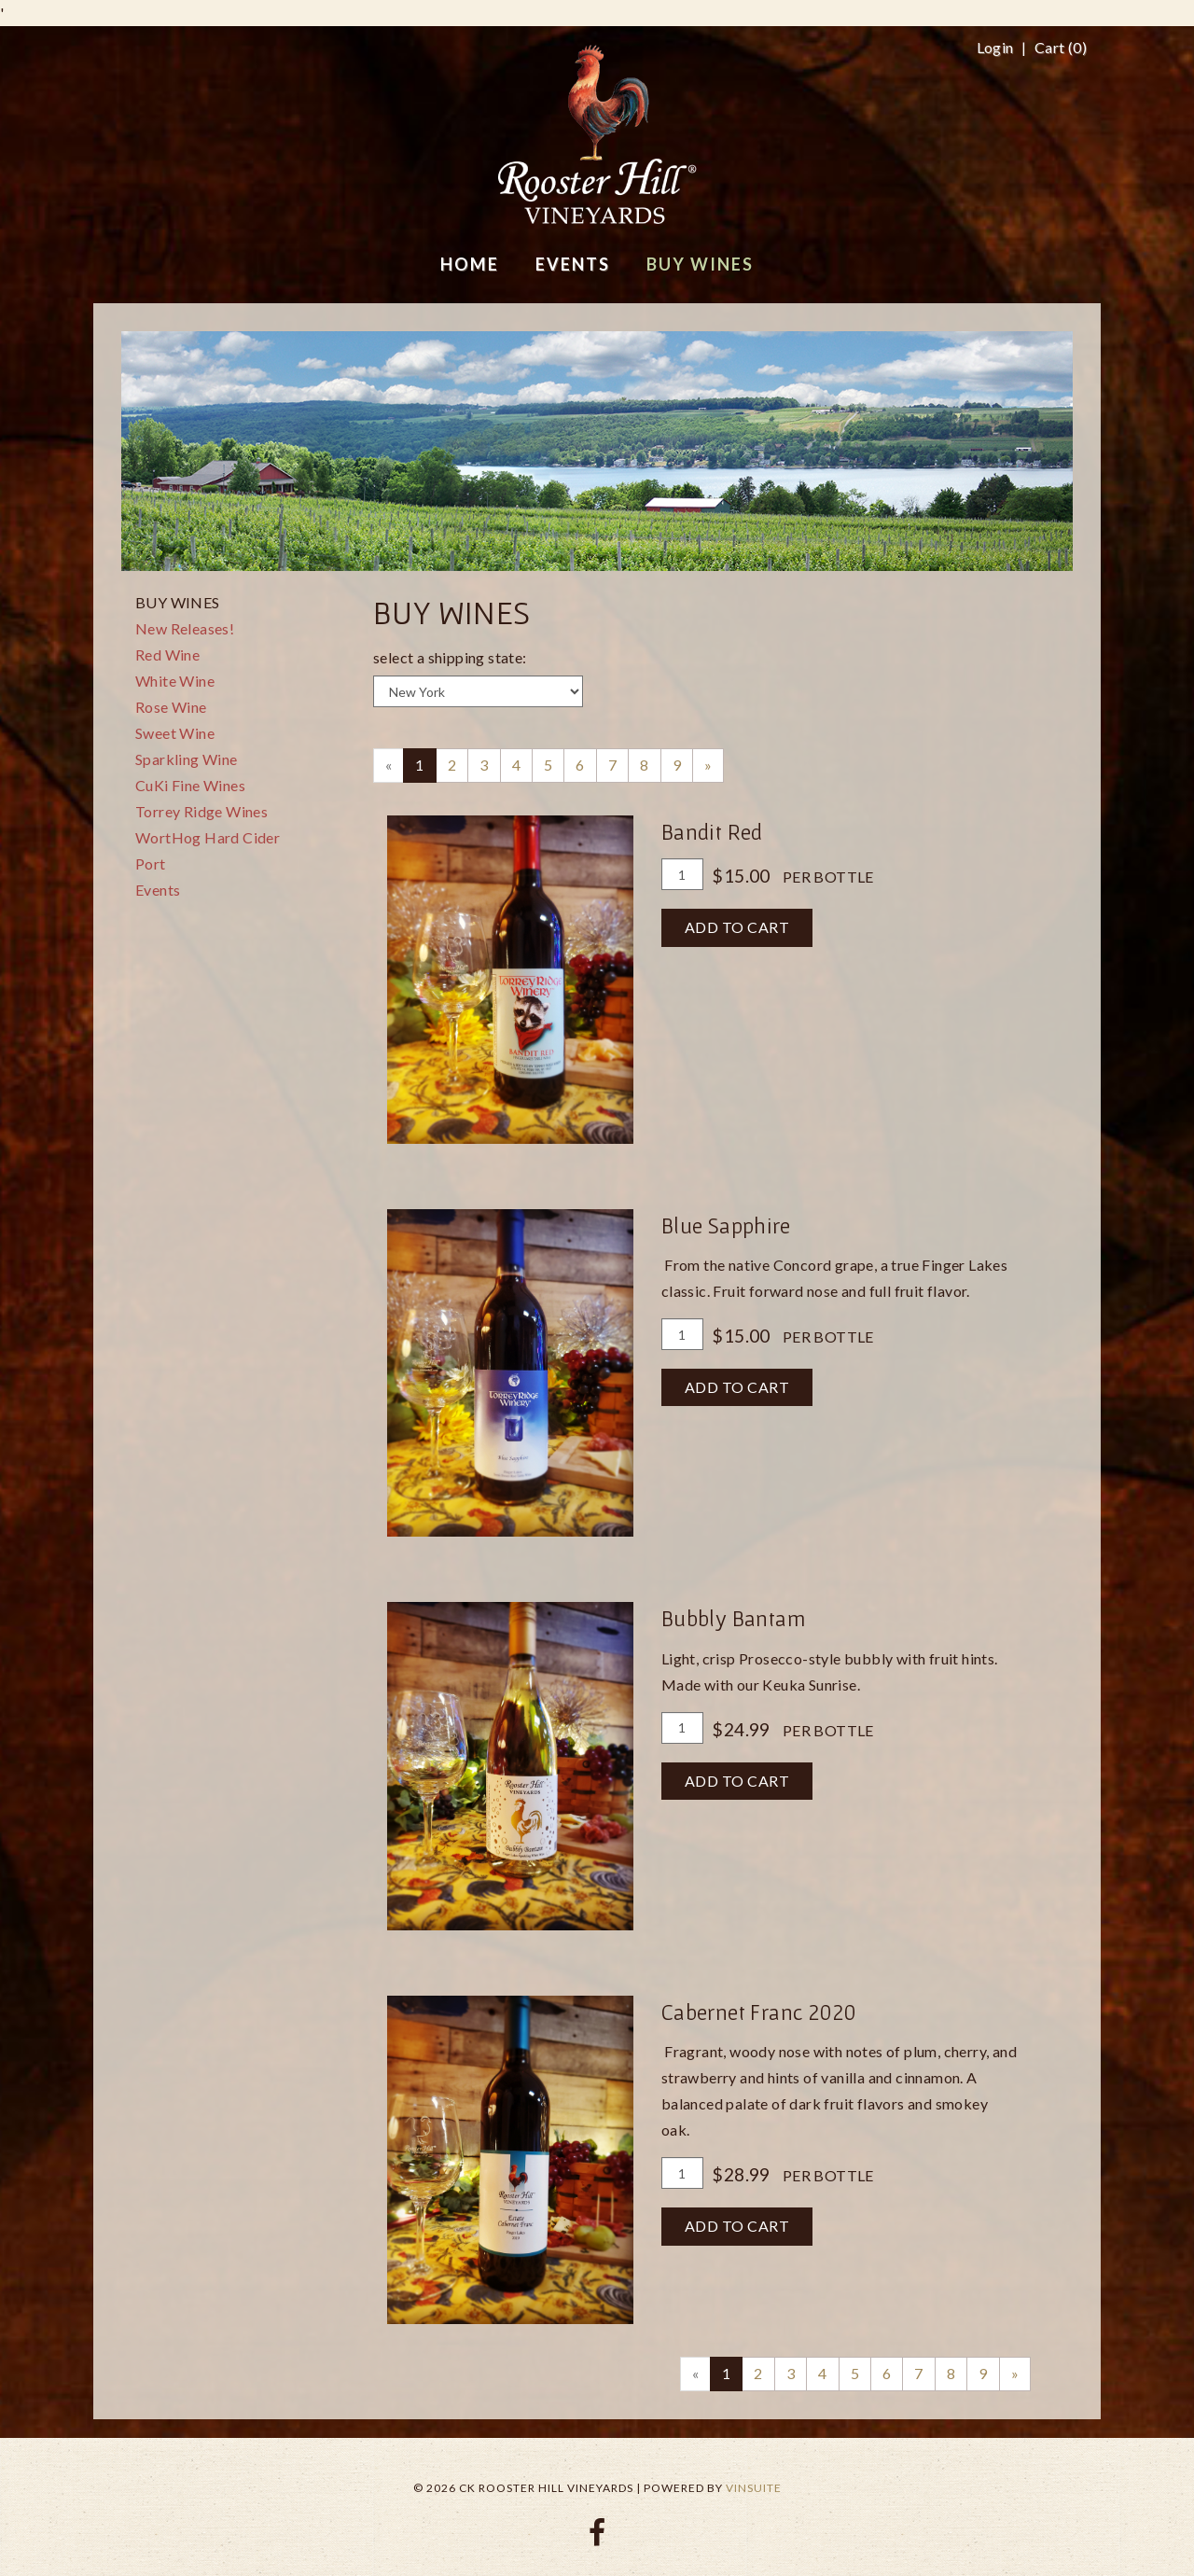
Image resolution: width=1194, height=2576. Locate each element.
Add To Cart (737, 927)
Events (157, 889)
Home (469, 264)
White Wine (175, 680)
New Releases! (184, 628)
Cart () (1060, 47)
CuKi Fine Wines (190, 785)
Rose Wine (171, 707)
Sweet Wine (175, 733)
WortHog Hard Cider (207, 837)
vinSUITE (754, 2488)
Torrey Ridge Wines (201, 811)
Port (150, 863)
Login (995, 47)
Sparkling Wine (186, 759)
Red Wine (167, 654)
